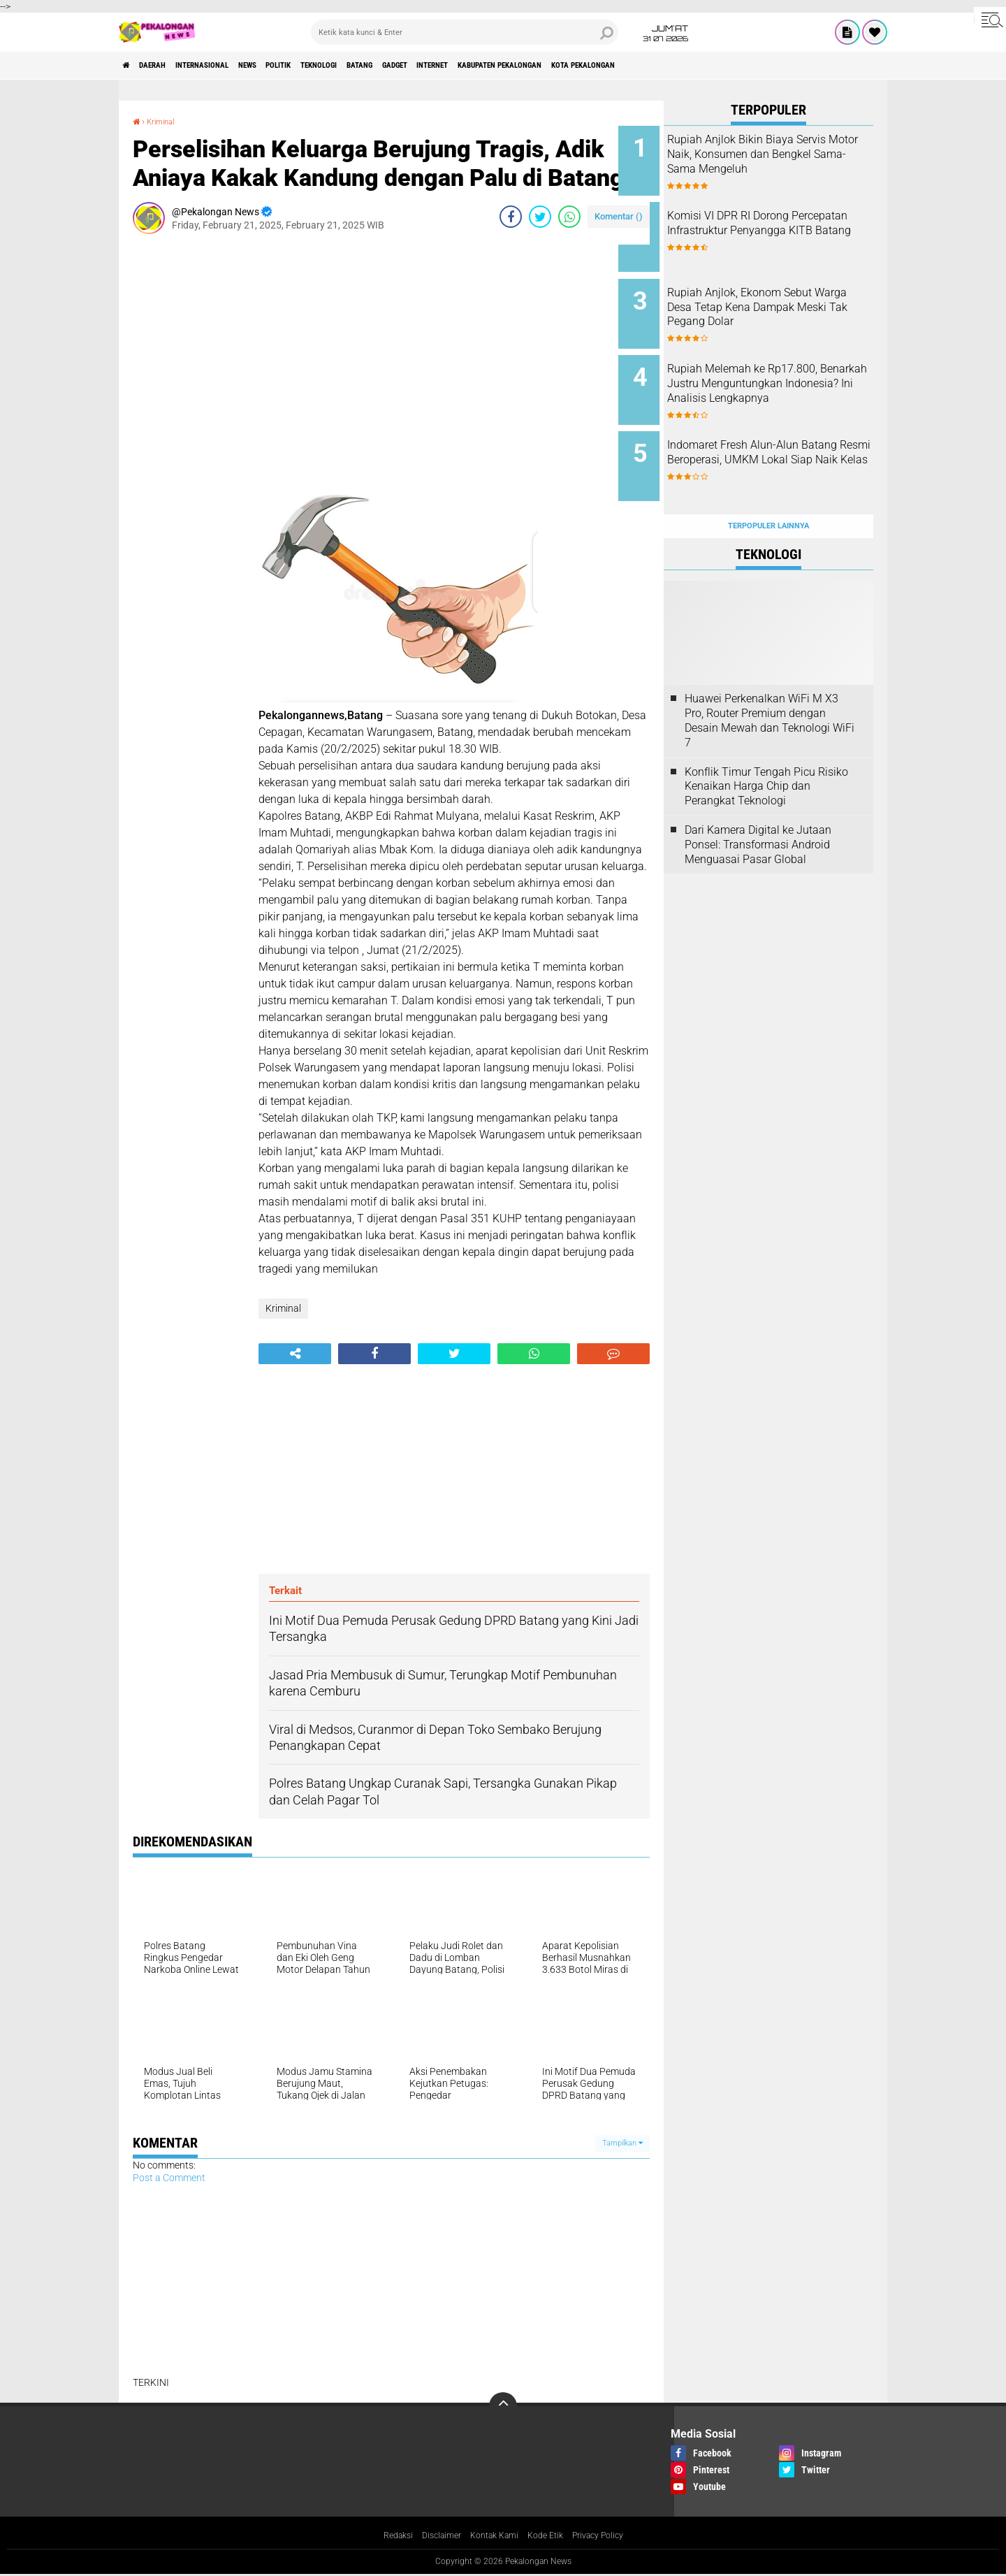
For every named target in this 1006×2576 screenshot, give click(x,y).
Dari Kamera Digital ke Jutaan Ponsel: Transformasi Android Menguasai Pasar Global (758, 809)
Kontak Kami (492, 2536)
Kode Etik (550, 2536)
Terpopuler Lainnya (768, 490)
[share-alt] (294, 1353)
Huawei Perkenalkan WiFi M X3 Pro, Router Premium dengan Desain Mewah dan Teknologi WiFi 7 (769, 685)
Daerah (167, 65)
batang (453, 65)
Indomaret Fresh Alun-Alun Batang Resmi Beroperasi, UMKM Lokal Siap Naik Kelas (784, 436)
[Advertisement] (189, 454)
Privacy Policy (609, 2536)
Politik (341, 65)
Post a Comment (169, 2177)
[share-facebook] (511, 216)
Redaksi (384, 2536)
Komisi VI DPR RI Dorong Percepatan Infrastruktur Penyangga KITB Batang (773, 224)
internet (555, 65)
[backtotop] (503, 2406)
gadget (502, 65)
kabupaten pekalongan (645, 65)
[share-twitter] (540, 216)
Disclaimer (433, 2536)
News (296, 65)
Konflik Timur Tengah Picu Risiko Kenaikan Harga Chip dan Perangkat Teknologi (766, 751)
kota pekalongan (754, 65)
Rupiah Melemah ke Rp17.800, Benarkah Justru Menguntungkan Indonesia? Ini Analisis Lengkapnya (788, 373)
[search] (464, 32)
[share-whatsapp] (569, 216)
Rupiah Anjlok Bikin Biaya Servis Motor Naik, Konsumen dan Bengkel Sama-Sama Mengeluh (785, 161)
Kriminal (166, 120)
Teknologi (397, 65)
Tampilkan (622, 2143)
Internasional (234, 65)
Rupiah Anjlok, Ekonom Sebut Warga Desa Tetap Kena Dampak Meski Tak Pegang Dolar (785, 302)
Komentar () (619, 216)
